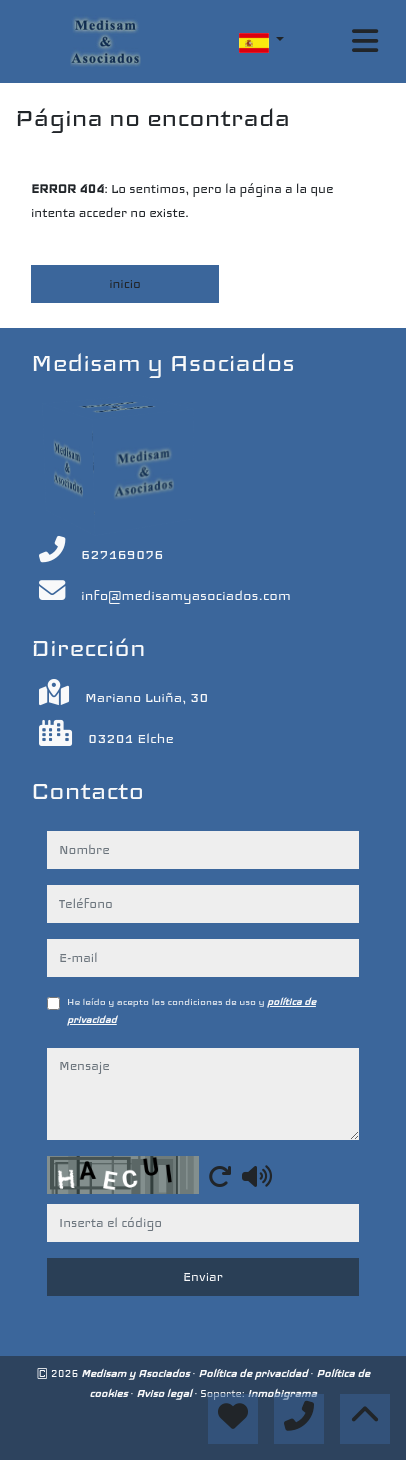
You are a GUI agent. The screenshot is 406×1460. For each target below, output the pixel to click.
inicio (125, 284)
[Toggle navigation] (365, 41)
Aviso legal (165, 1393)
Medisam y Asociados (136, 1373)
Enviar (203, 1277)
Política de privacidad (254, 1373)
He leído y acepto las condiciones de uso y (191, 1011)
